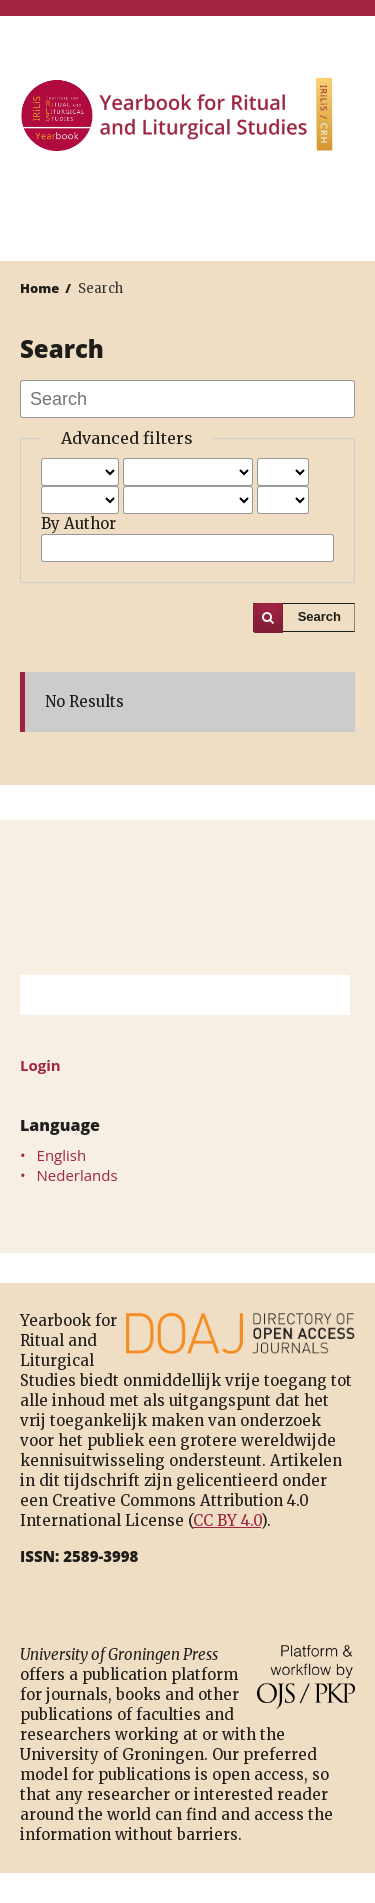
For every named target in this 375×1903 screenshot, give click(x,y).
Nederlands (77, 1175)
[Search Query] (160, 995)
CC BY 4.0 (227, 1520)
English (62, 1155)
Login (40, 1065)
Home (39, 288)
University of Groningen (187, 897)
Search (319, 616)
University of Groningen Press (177, 206)
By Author (78, 523)
